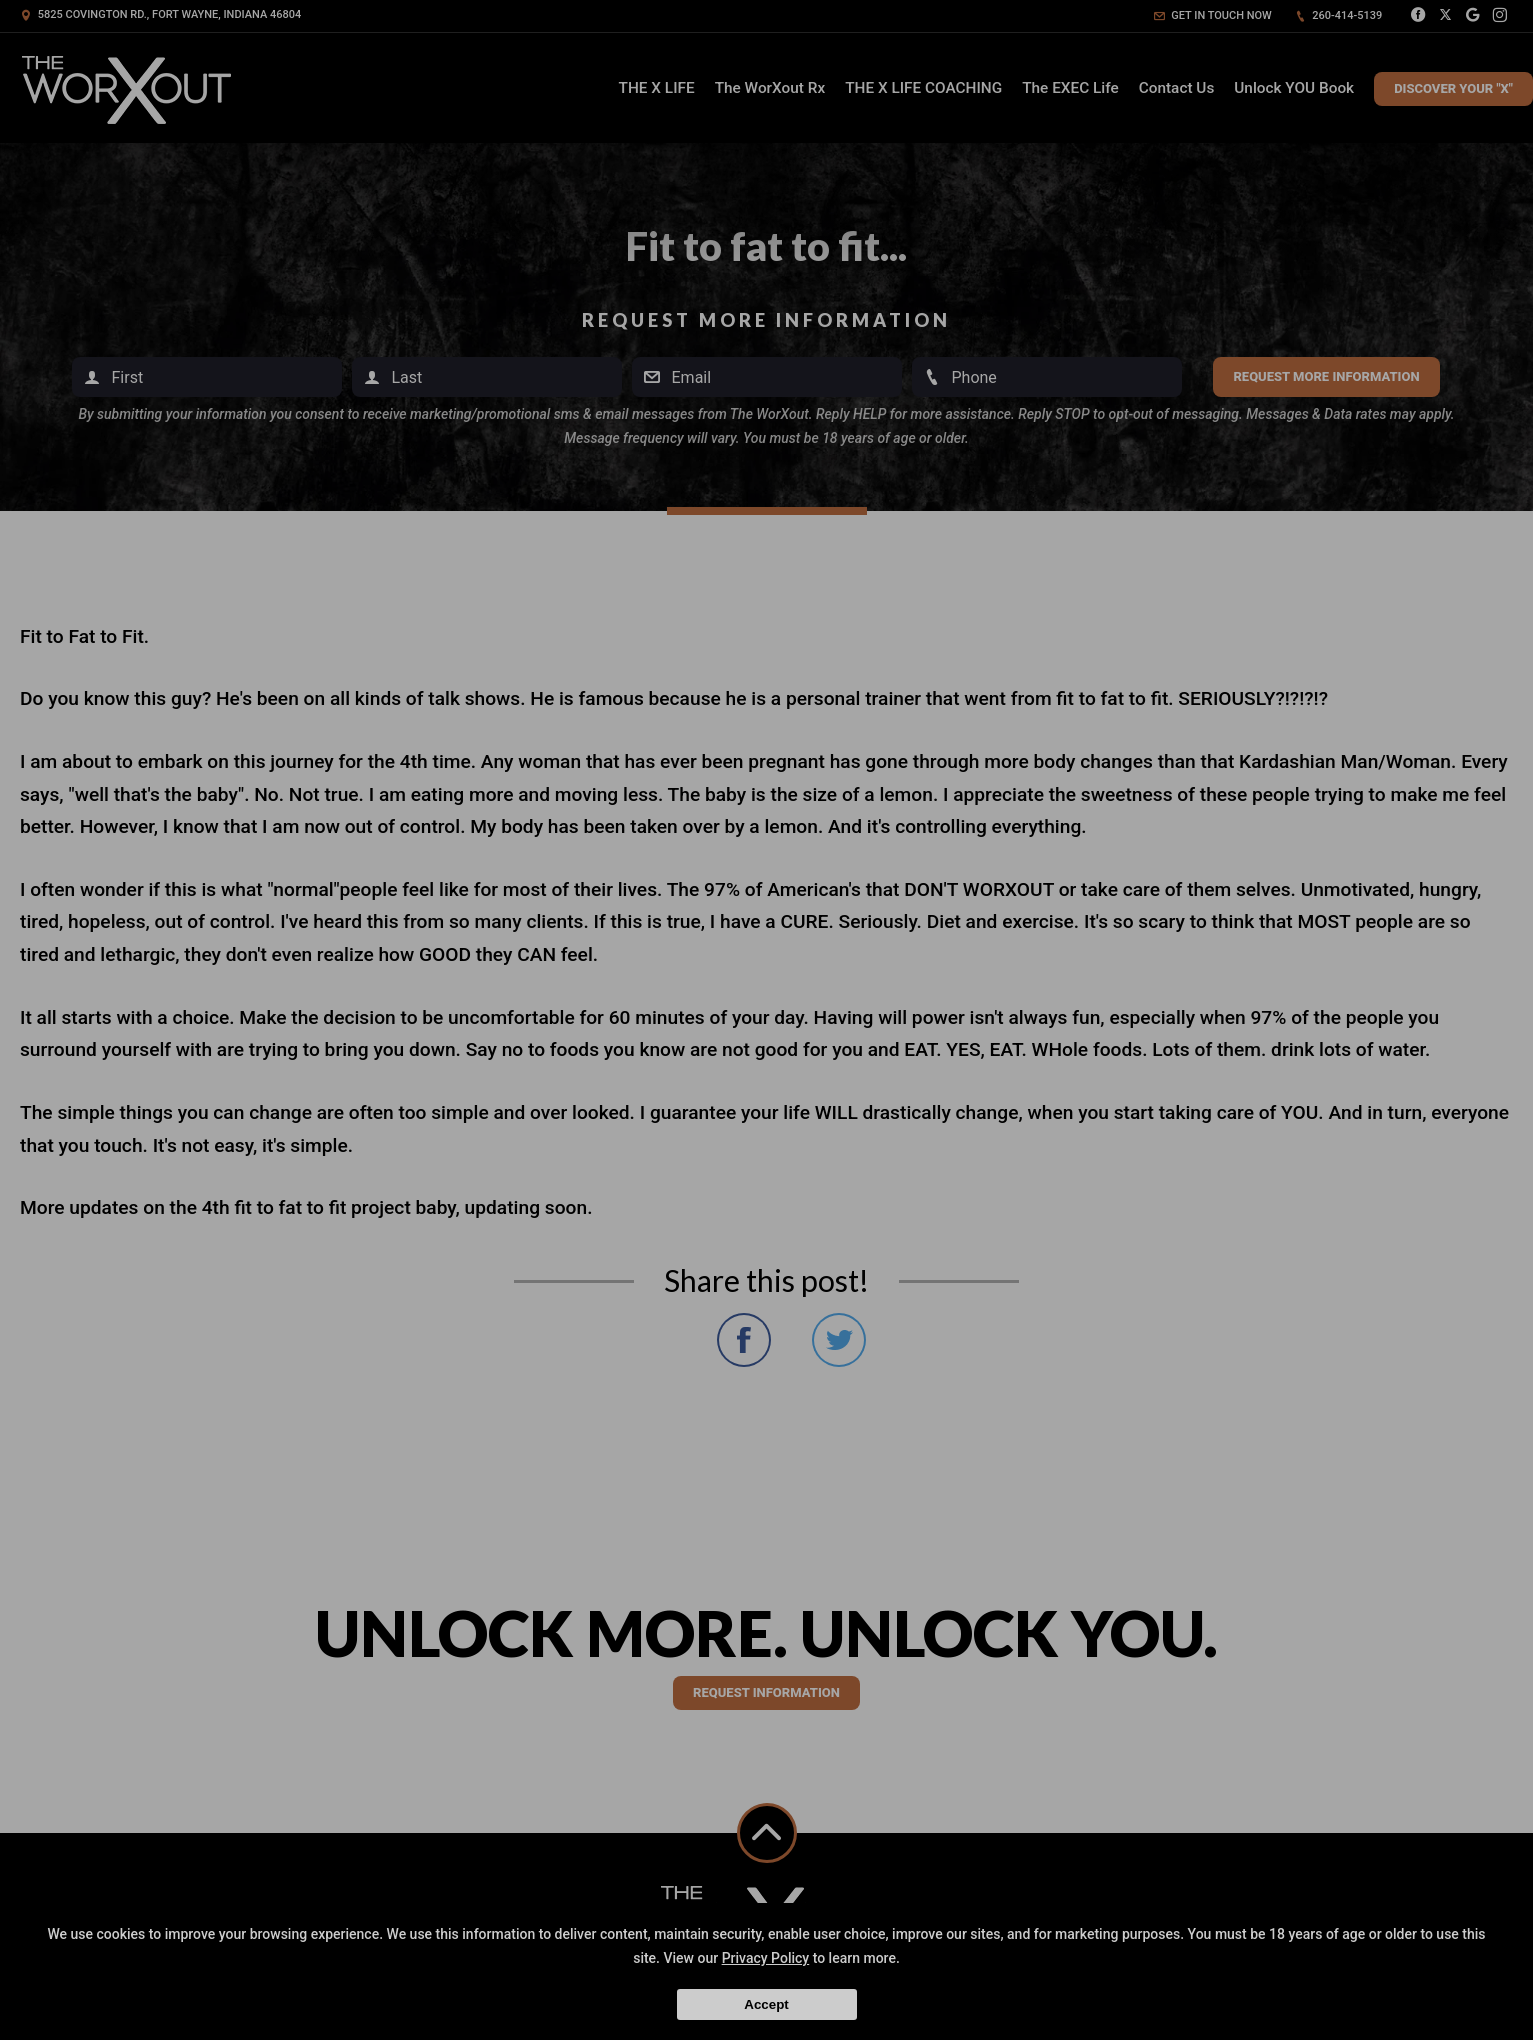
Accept (766, 2004)
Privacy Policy (766, 1958)
